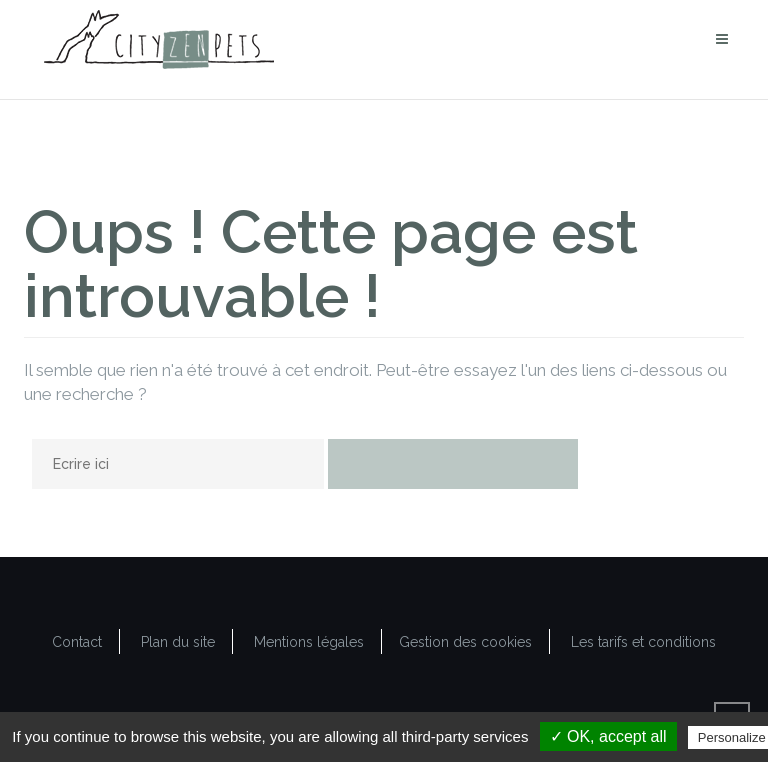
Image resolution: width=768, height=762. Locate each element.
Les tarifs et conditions (643, 642)
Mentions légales (309, 642)
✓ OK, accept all (608, 736)
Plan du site (178, 642)
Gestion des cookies (465, 642)
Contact (77, 642)
